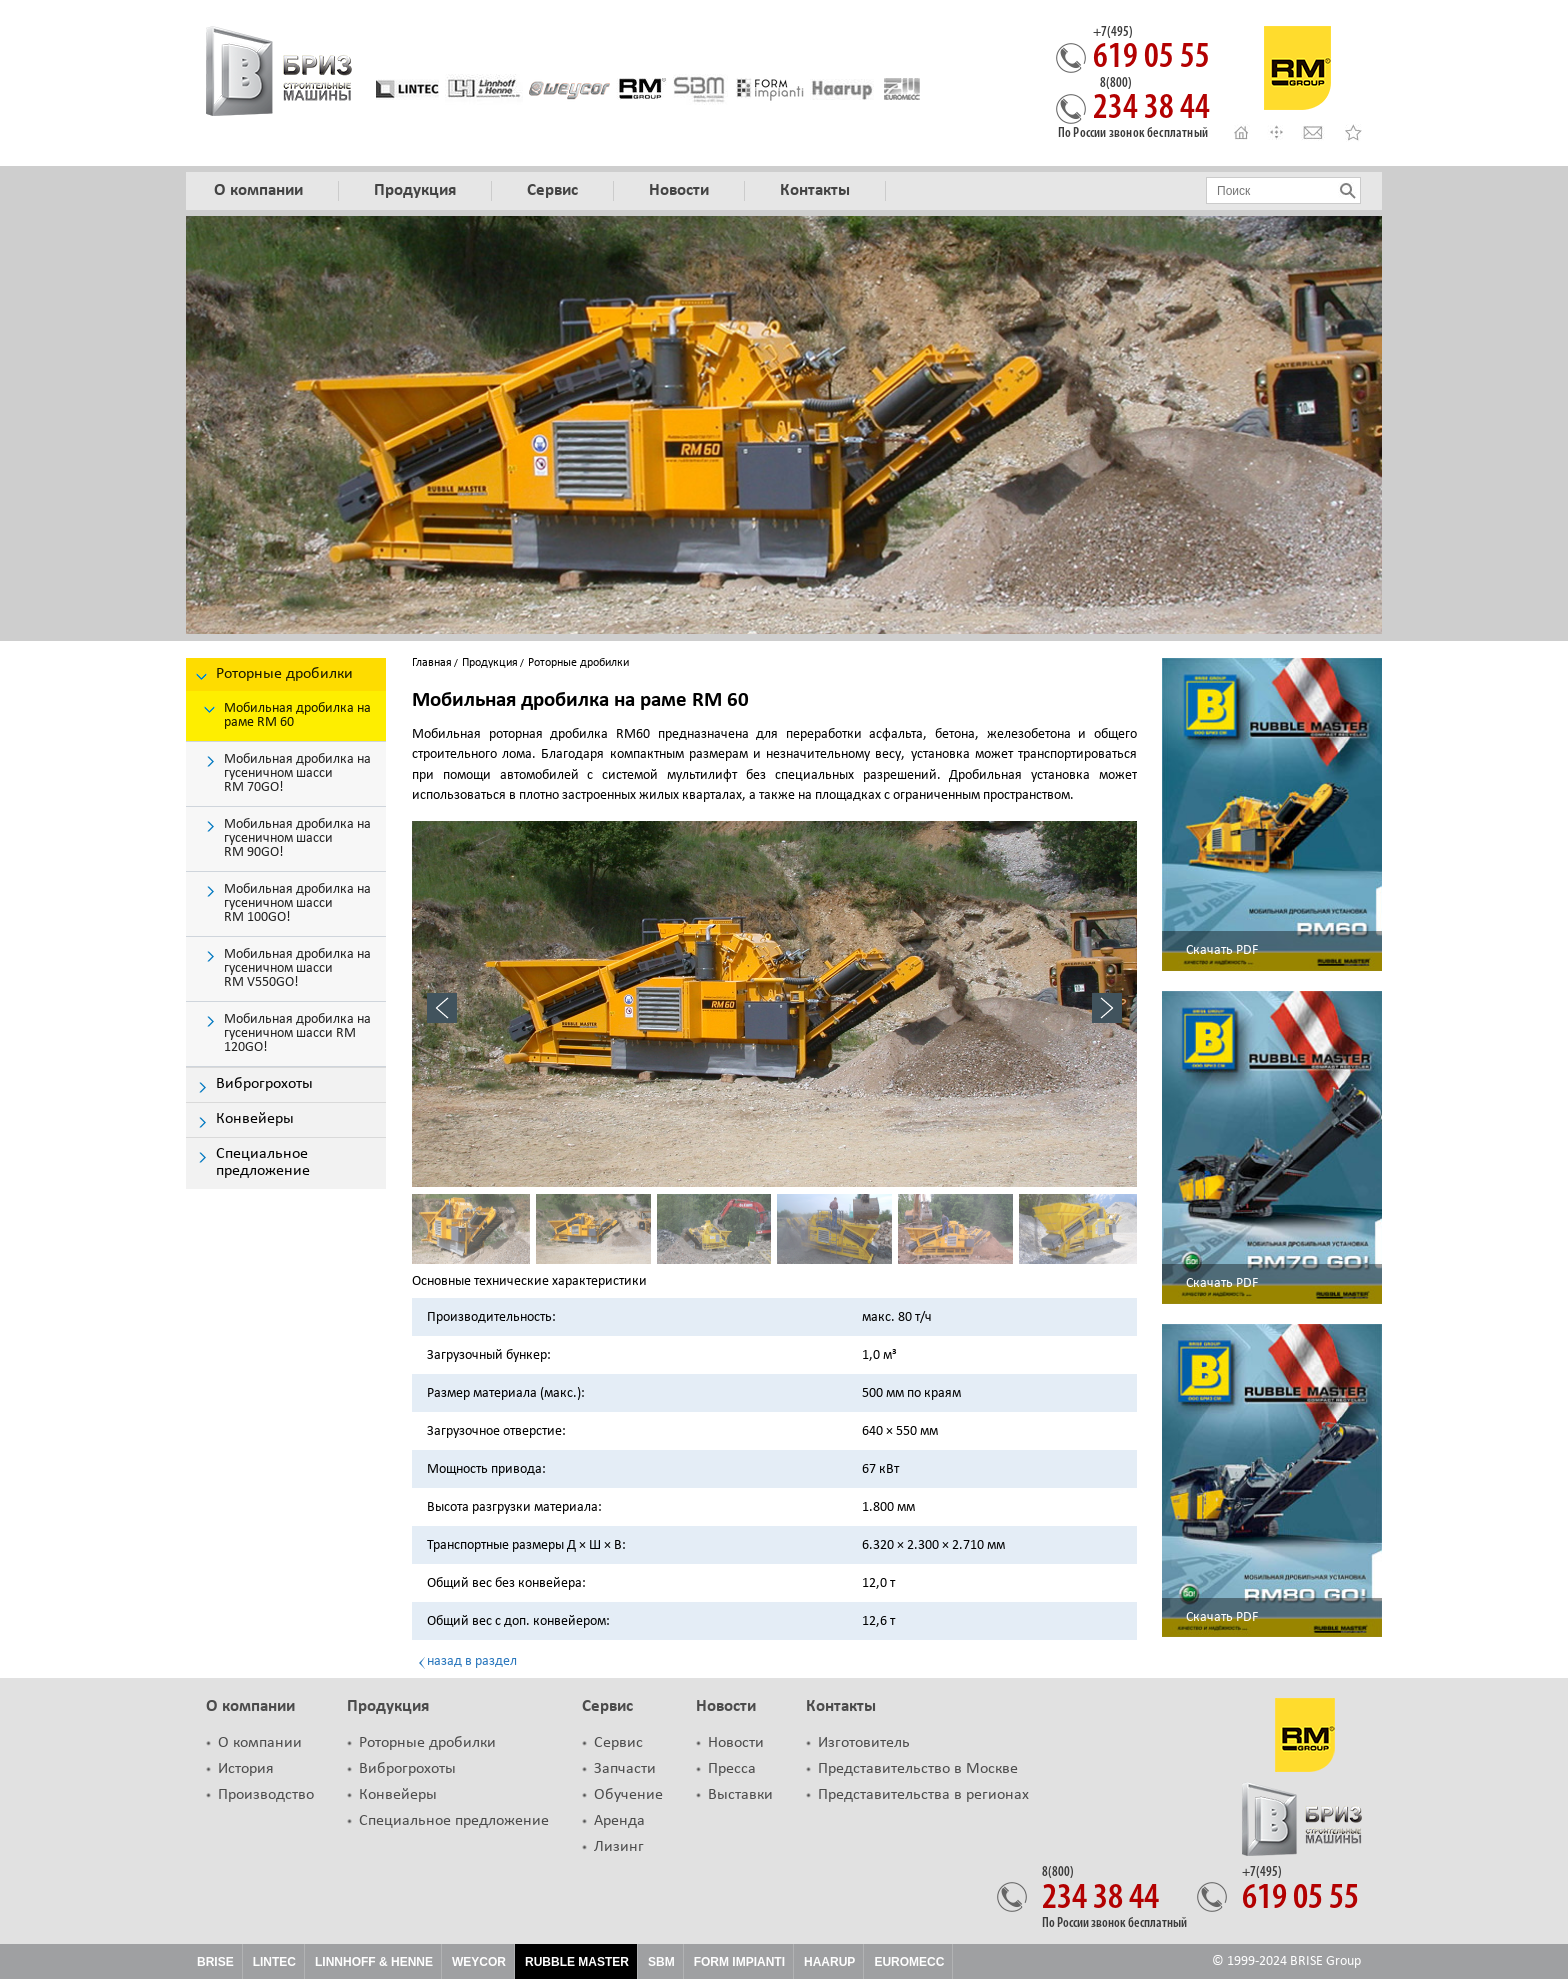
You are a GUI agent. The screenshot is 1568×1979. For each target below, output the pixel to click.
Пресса (732, 1769)
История (246, 1769)
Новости (726, 1706)
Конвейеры (398, 1795)
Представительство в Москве (918, 1769)
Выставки (740, 1795)
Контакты (841, 1706)
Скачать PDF (1222, 950)
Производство (266, 1795)
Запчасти (625, 1769)
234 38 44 (1151, 102)
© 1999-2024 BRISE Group (1286, 1961)
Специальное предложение (454, 1821)
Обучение (628, 1795)
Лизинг (619, 1847)
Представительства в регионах (923, 1795)
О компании (250, 1706)
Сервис (607, 1706)
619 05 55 (1151, 51)
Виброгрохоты (407, 1769)
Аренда (619, 1821)
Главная (432, 663)
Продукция (490, 663)
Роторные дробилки (427, 1743)
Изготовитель (864, 1743)
